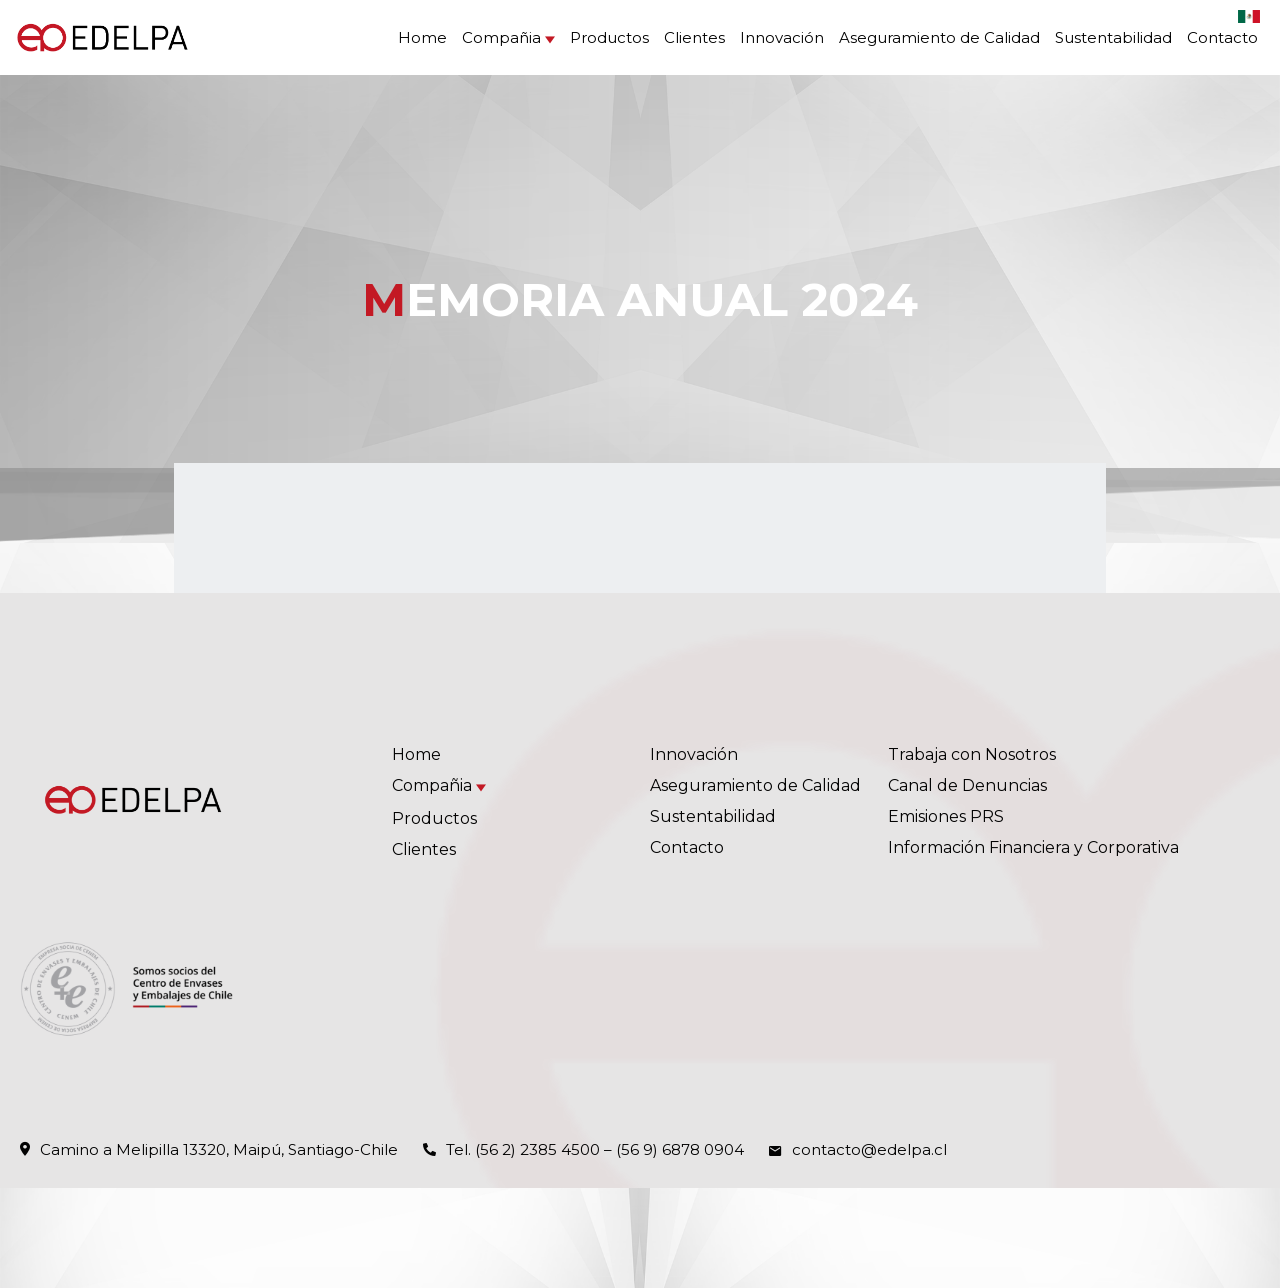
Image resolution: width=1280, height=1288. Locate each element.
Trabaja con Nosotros (972, 754)
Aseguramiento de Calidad (939, 37)
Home (422, 37)
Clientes (694, 37)
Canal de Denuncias (967, 785)
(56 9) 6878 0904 (680, 1149)
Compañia (501, 37)
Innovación (782, 37)
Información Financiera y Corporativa (1033, 847)
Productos (609, 37)
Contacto (1222, 37)
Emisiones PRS (946, 816)
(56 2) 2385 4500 (537, 1149)
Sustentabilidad (1113, 37)
